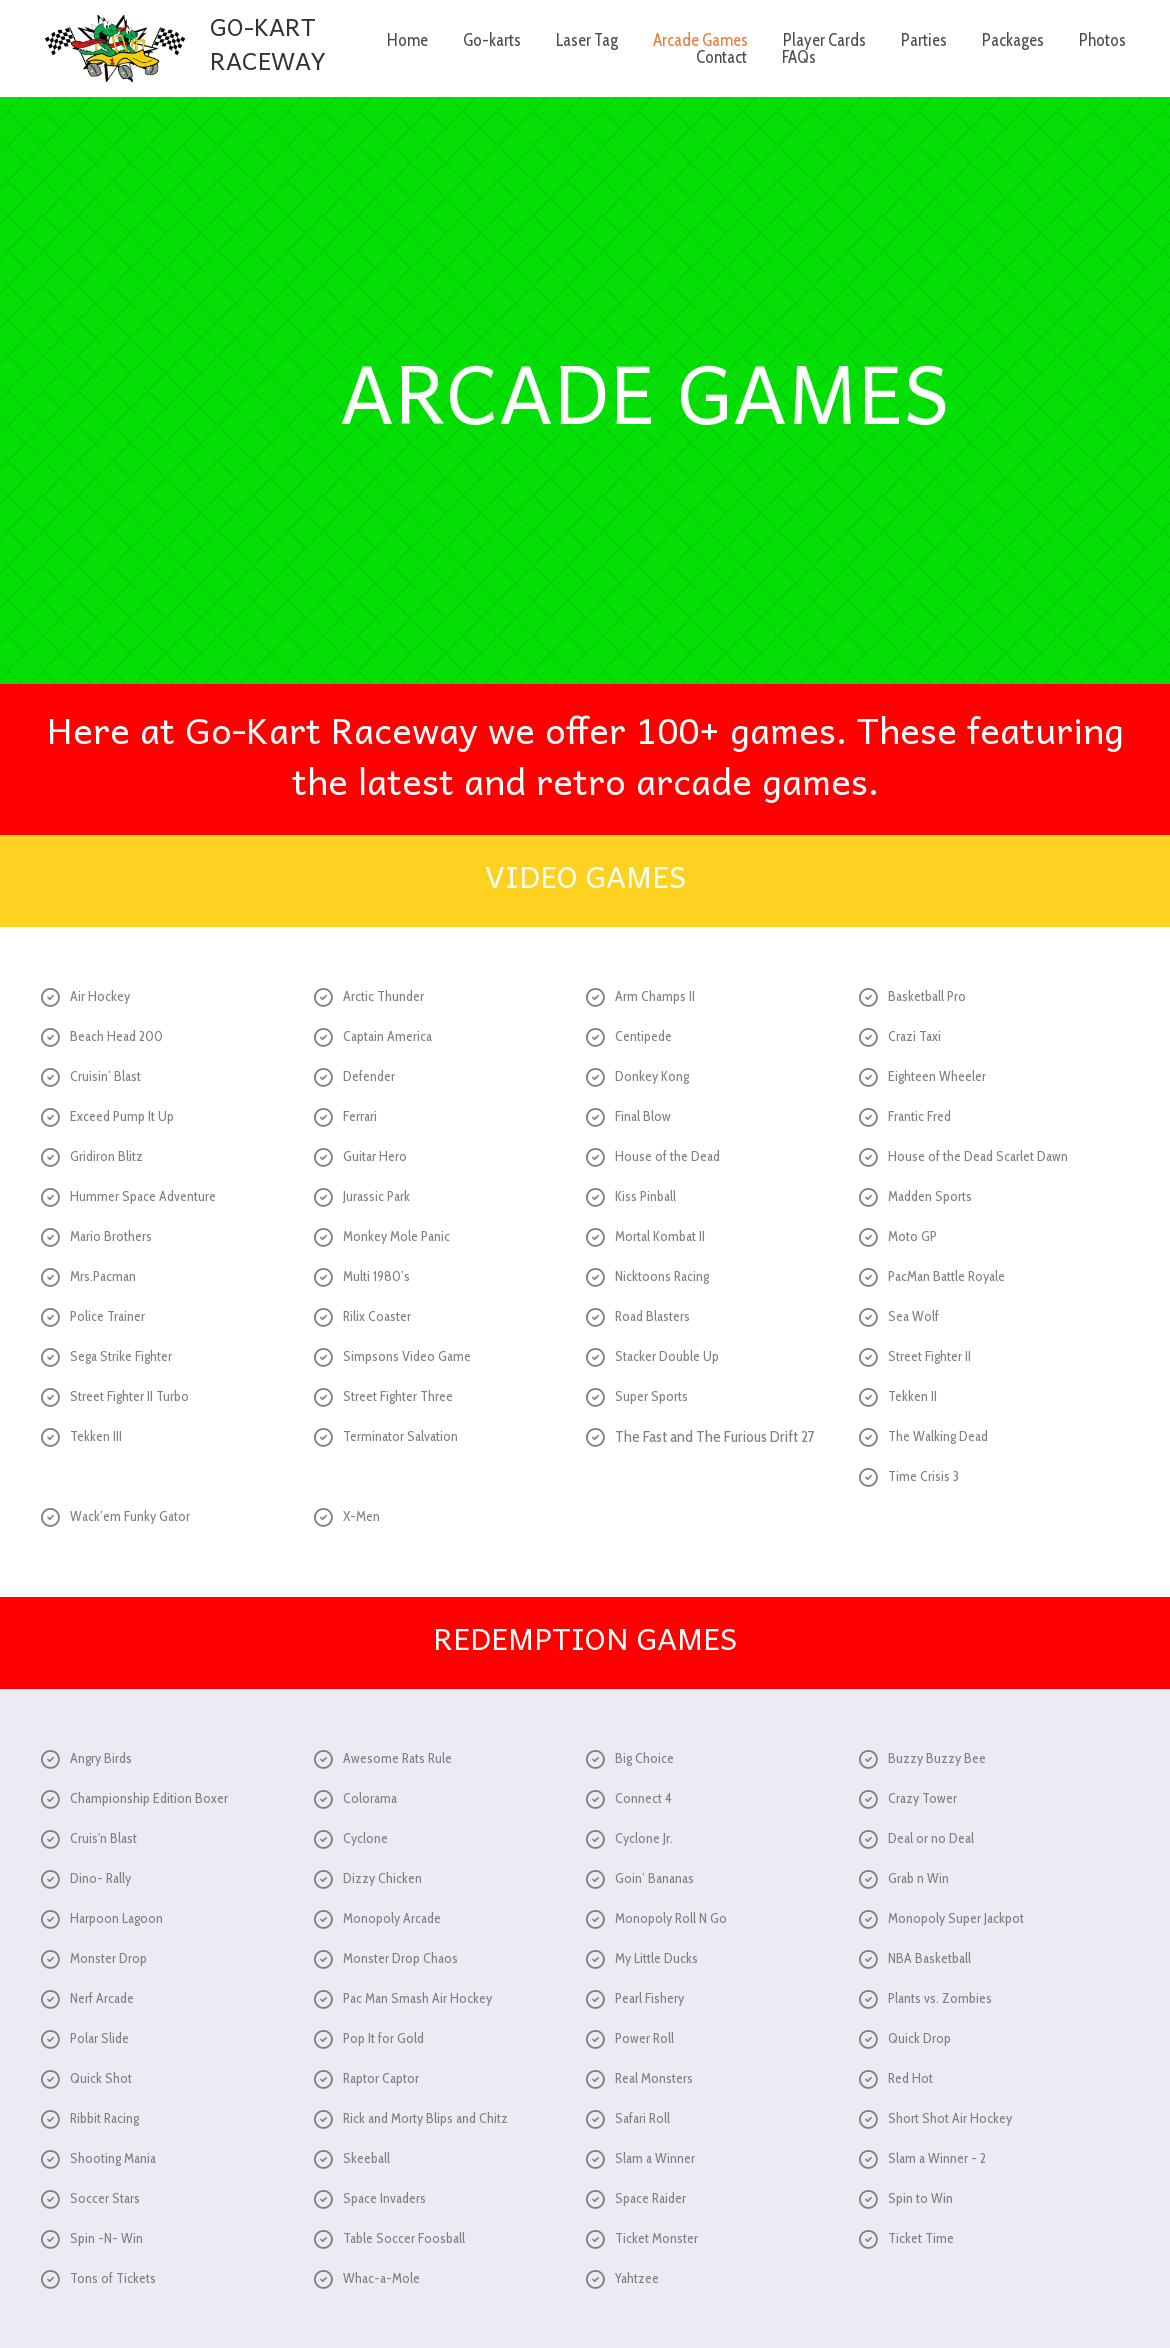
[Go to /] (174, 48)
